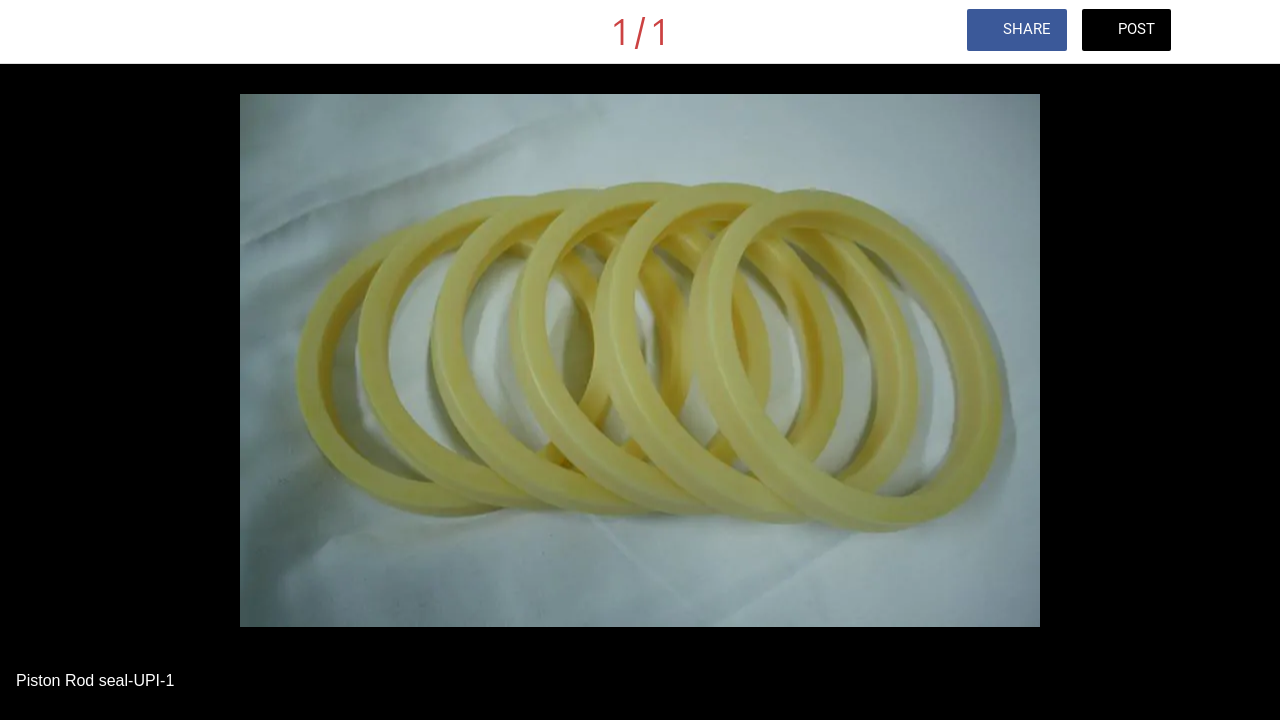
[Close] (32, 32)
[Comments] (1228, 32)
